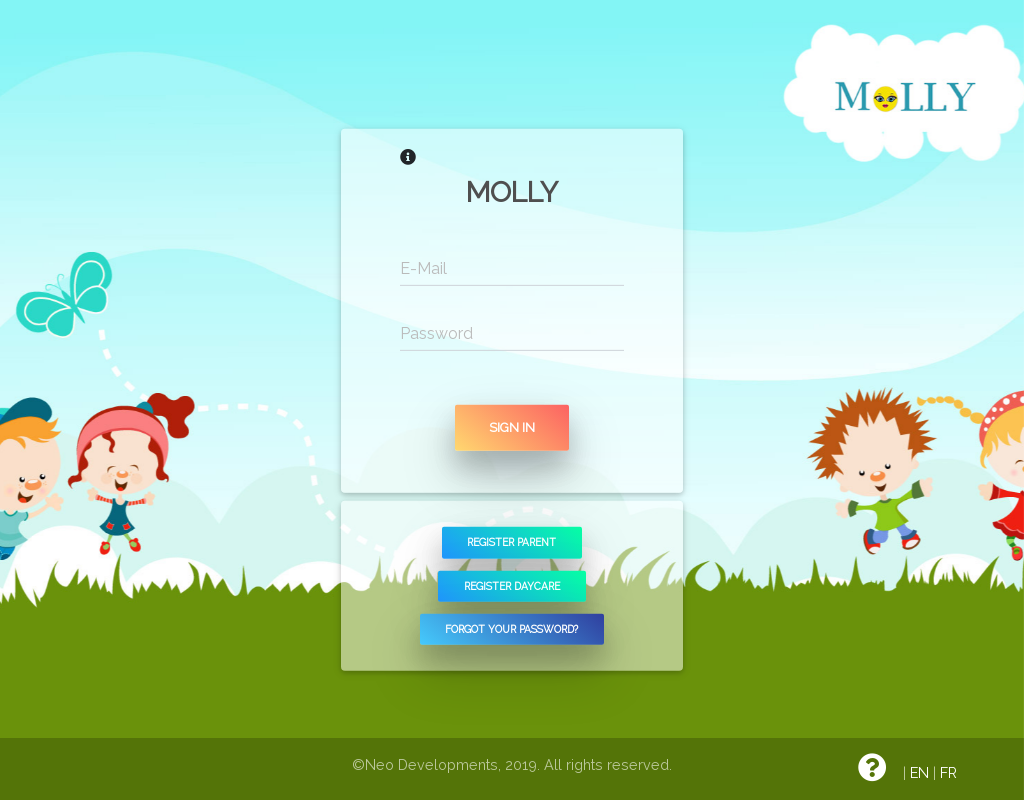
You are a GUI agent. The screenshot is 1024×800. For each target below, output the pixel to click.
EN (919, 772)
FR (948, 772)
